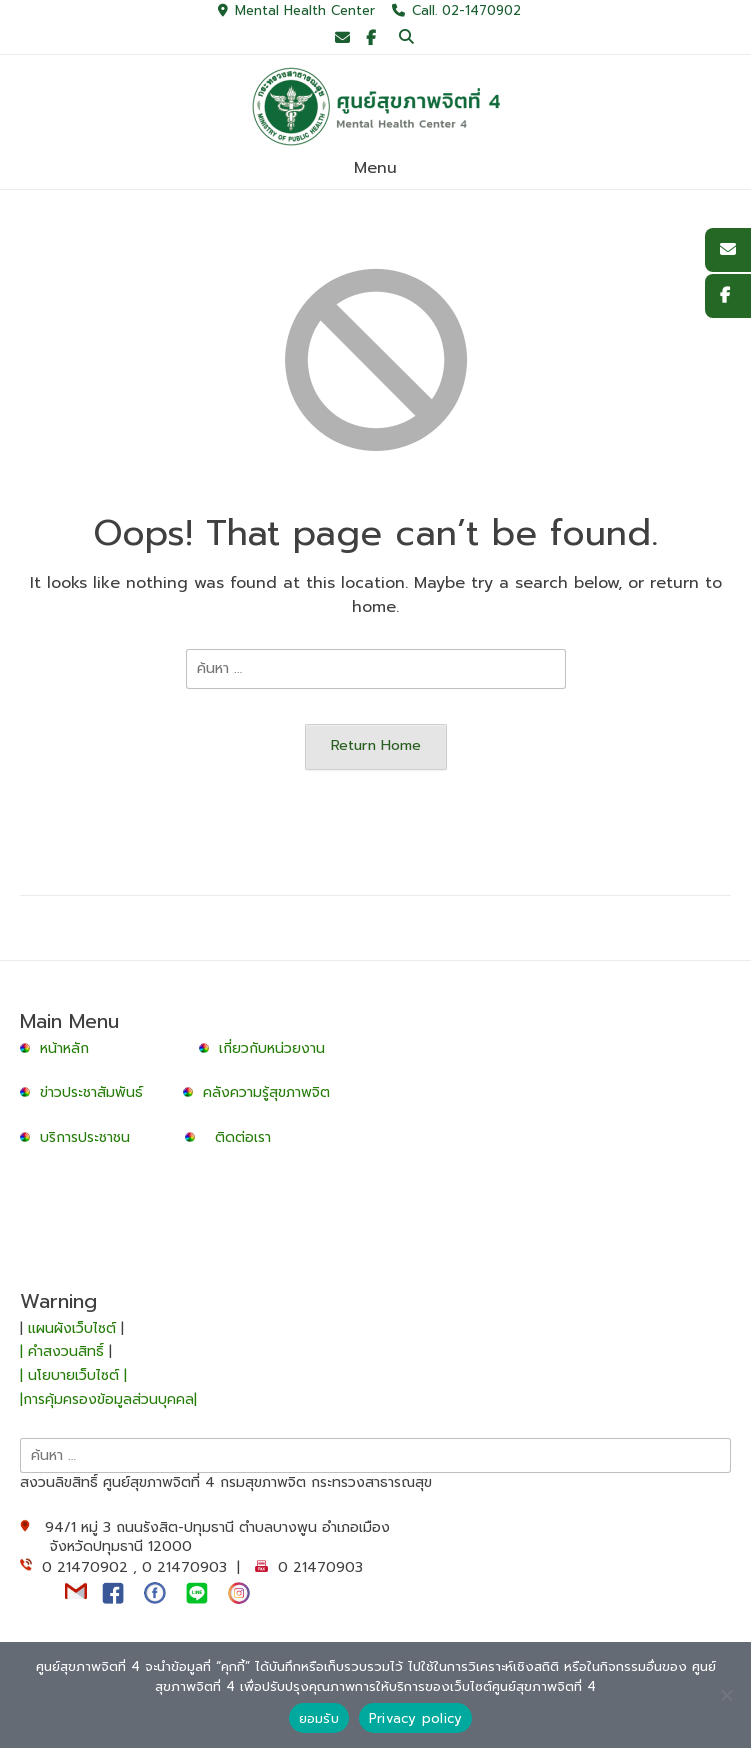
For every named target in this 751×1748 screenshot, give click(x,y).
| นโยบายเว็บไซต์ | (73, 1375)
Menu (375, 168)
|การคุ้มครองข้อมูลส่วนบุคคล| (108, 1399)
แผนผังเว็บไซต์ (72, 1328)
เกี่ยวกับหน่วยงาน (272, 1048)
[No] (726, 1695)
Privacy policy (416, 1718)
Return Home (376, 745)
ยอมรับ (319, 1718)
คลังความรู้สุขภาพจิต (266, 1092)
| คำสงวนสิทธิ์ (64, 1351)
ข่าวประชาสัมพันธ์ (96, 1092)
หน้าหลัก (57, 1048)
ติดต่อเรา (243, 1137)
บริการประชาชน (90, 1137)
